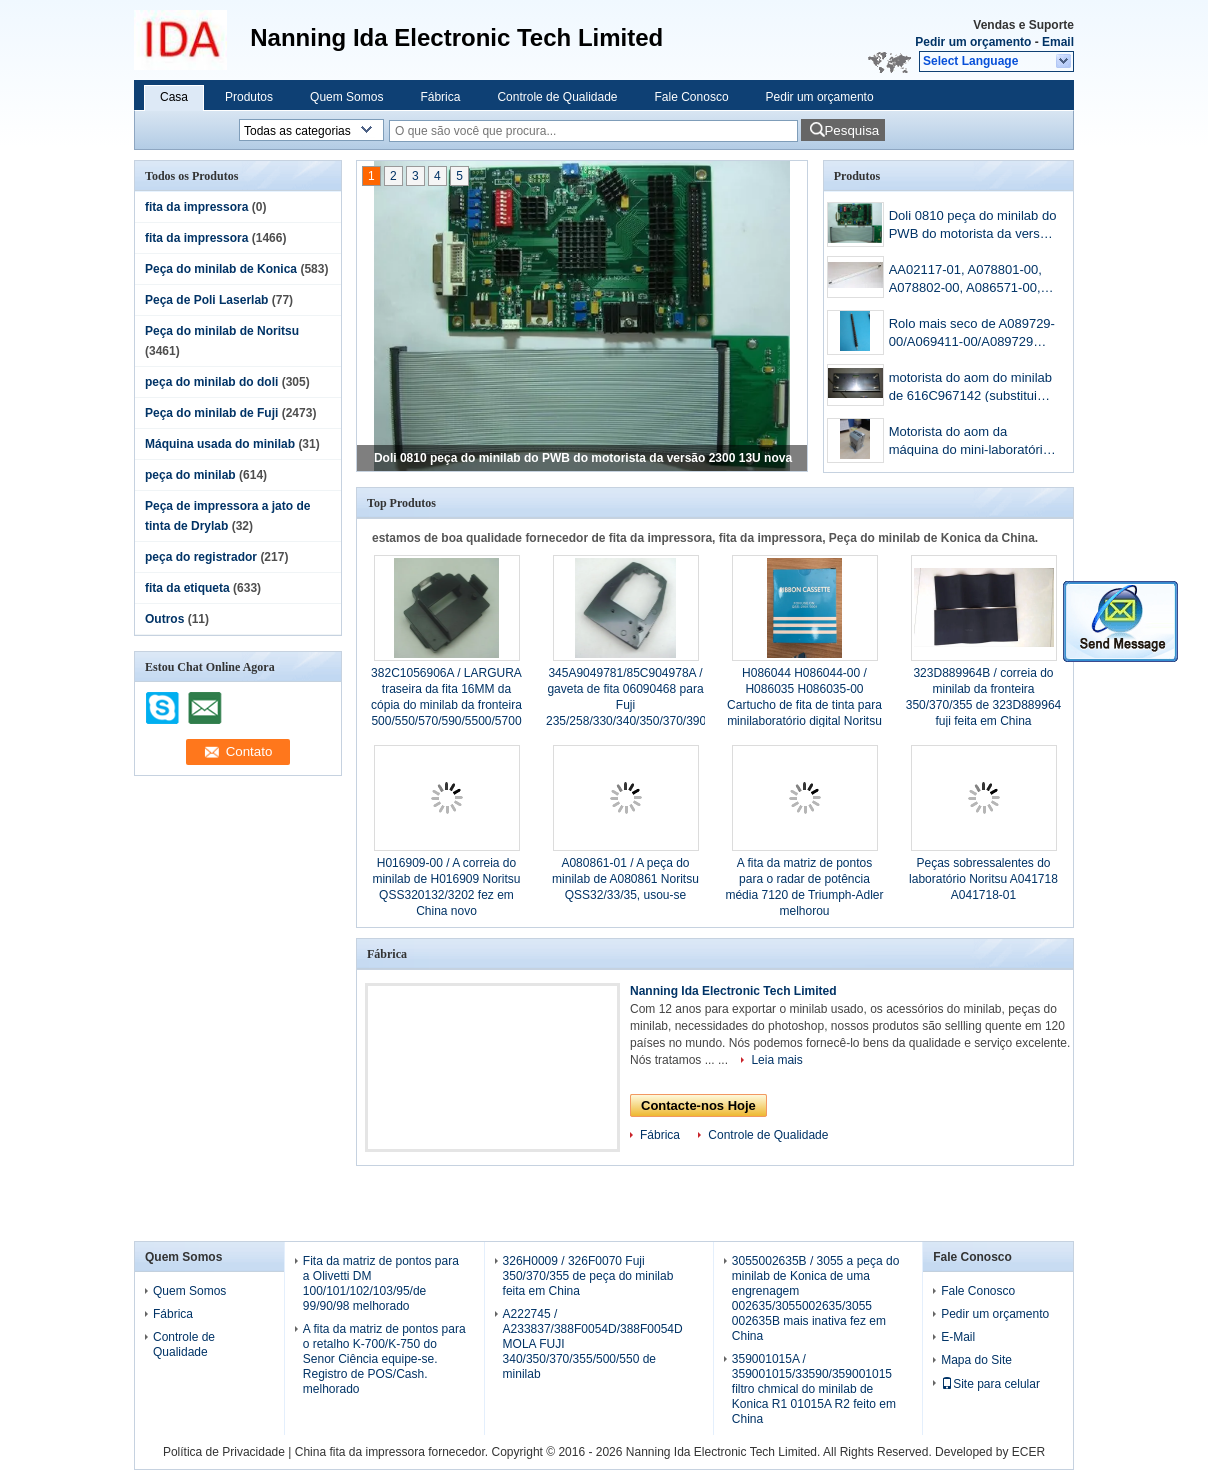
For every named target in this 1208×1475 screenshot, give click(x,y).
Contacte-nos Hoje (698, 1105)
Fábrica (440, 97)
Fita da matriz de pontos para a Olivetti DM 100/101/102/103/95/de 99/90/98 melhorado (381, 1283)
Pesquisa (851, 130)
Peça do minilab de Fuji (211, 413)
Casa (174, 97)
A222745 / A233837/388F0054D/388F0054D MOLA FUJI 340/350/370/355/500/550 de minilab (593, 1344)
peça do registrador (201, 557)
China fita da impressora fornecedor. (393, 1452)
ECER (1028, 1452)
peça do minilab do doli (211, 382)
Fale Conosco (692, 97)
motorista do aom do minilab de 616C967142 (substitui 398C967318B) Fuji (970, 388)
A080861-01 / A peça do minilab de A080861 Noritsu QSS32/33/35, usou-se (625, 879)
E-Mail (958, 1337)
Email (1058, 42)
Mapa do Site (976, 1360)
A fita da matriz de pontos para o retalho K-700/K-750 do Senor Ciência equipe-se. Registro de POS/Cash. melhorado (384, 1359)
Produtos (249, 97)
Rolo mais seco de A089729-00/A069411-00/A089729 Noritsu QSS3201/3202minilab (972, 334)
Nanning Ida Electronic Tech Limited (733, 991)
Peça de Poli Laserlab (206, 300)
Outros (164, 619)
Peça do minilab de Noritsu (222, 331)
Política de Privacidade (224, 1452)
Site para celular (990, 1384)
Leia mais (776, 1060)
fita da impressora (196, 207)
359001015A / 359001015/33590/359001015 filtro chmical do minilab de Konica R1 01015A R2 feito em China (814, 1389)
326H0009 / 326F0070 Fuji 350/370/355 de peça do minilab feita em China (588, 1276)
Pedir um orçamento (973, 42)
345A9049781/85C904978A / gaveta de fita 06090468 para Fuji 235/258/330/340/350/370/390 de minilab (626, 705)
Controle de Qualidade (557, 97)
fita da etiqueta (187, 588)
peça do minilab (190, 475)
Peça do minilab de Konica (221, 269)
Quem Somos (346, 97)
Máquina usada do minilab (220, 444)
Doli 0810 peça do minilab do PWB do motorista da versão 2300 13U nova (583, 458)
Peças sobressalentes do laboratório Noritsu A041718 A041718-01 (983, 879)
